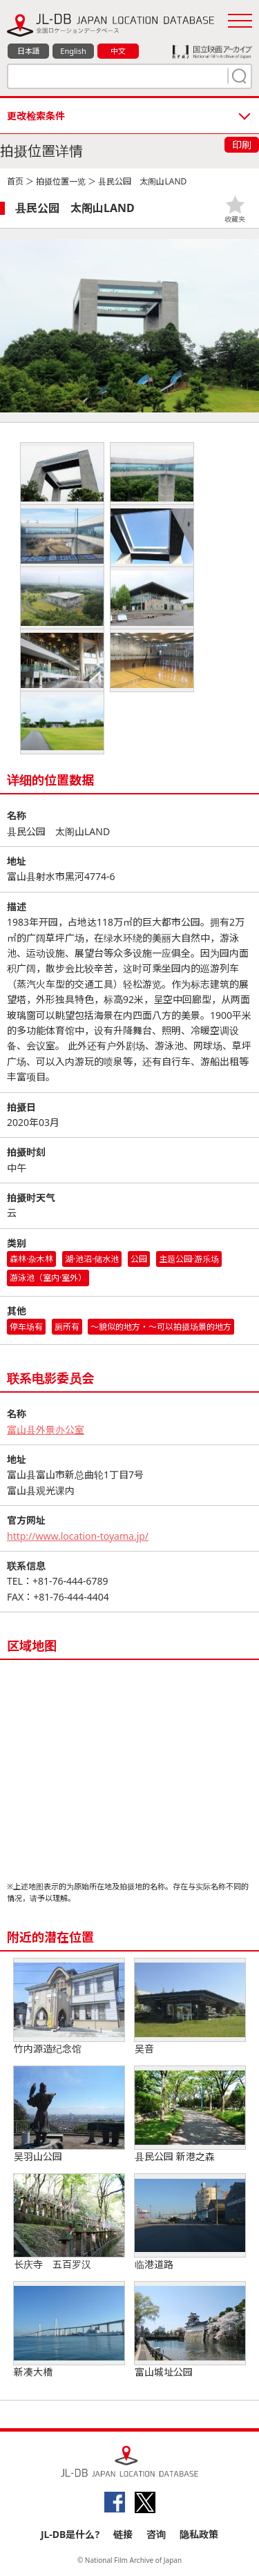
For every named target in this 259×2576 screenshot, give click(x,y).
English (73, 51)
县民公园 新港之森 (190, 2114)
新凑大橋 (69, 2330)
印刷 (241, 144)
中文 (118, 51)
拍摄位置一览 (61, 181)
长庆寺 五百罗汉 (69, 2222)
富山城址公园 (190, 2330)
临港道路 (190, 2222)
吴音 (190, 2006)
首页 (15, 181)
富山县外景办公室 (45, 1429)
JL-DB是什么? (70, 2534)
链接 (123, 2534)
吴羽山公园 (69, 2114)
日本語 (28, 51)
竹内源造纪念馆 (69, 2006)
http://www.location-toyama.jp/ (77, 1536)
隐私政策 (199, 2534)
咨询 (156, 2534)
